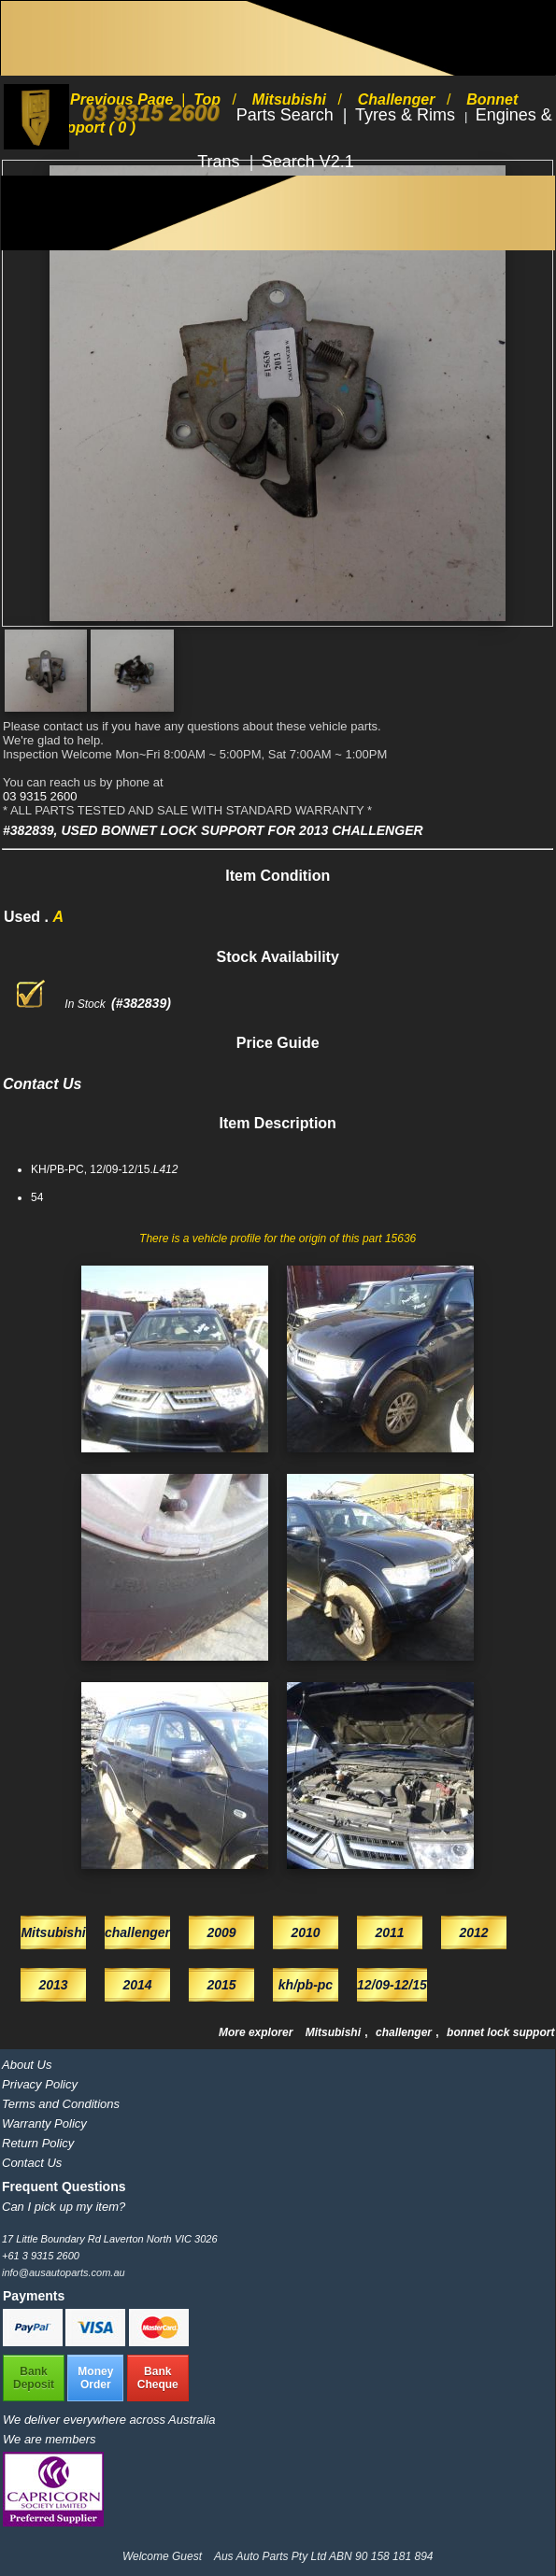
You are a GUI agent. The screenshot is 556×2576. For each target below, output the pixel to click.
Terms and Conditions (61, 2104)
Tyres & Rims (407, 115)
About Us (26, 2065)
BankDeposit (33, 2378)
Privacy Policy (40, 2084)
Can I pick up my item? (63, 2207)
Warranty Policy (44, 2123)
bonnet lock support (500, 2032)
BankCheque (157, 2378)
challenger (405, 2032)
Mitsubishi (335, 2032)
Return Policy (38, 2143)
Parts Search (287, 115)
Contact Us (32, 2163)
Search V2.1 (308, 161)
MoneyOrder (95, 2378)
